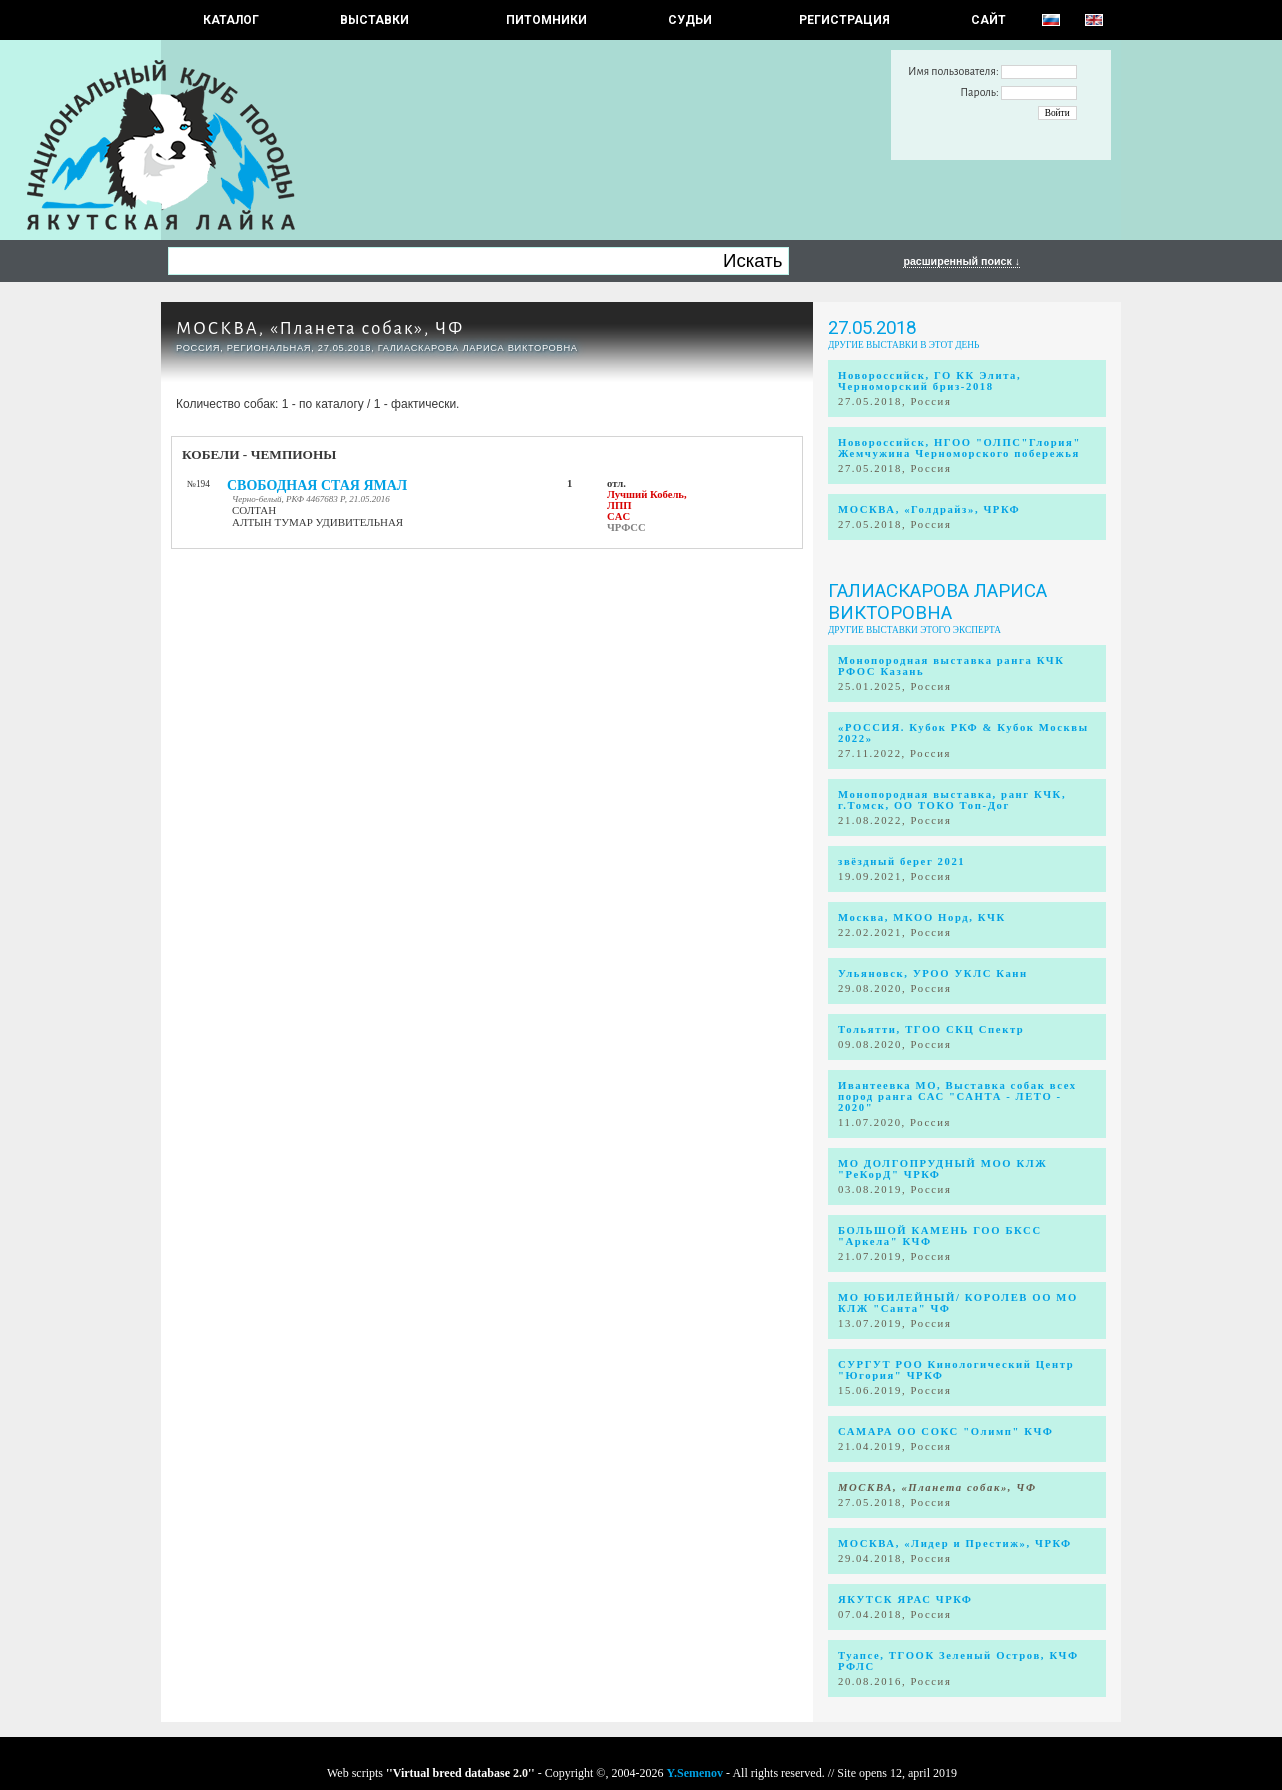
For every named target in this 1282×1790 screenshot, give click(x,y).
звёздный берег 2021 (901, 861)
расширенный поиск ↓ (961, 261)
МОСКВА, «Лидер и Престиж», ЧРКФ (955, 1543)
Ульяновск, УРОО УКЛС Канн (933, 973)
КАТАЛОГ (231, 20)
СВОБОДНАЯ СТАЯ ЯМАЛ (317, 485)
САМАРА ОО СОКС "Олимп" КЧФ (946, 1431)
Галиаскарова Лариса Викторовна (937, 602)
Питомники (546, 20)
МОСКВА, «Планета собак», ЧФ (320, 328)
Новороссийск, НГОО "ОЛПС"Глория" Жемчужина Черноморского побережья (959, 448)
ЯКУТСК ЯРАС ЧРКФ (905, 1599)
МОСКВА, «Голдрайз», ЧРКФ (929, 509)
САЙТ (988, 20)
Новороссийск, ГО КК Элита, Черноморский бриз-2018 (929, 381)
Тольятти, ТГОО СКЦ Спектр (931, 1029)
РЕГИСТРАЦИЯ (844, 20)
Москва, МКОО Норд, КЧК (922, 917)
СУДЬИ (690, 20)
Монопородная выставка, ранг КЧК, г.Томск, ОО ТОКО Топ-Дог (952, 800)
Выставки (374, 20)
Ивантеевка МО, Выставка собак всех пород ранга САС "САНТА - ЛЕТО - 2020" (957, 1096)
